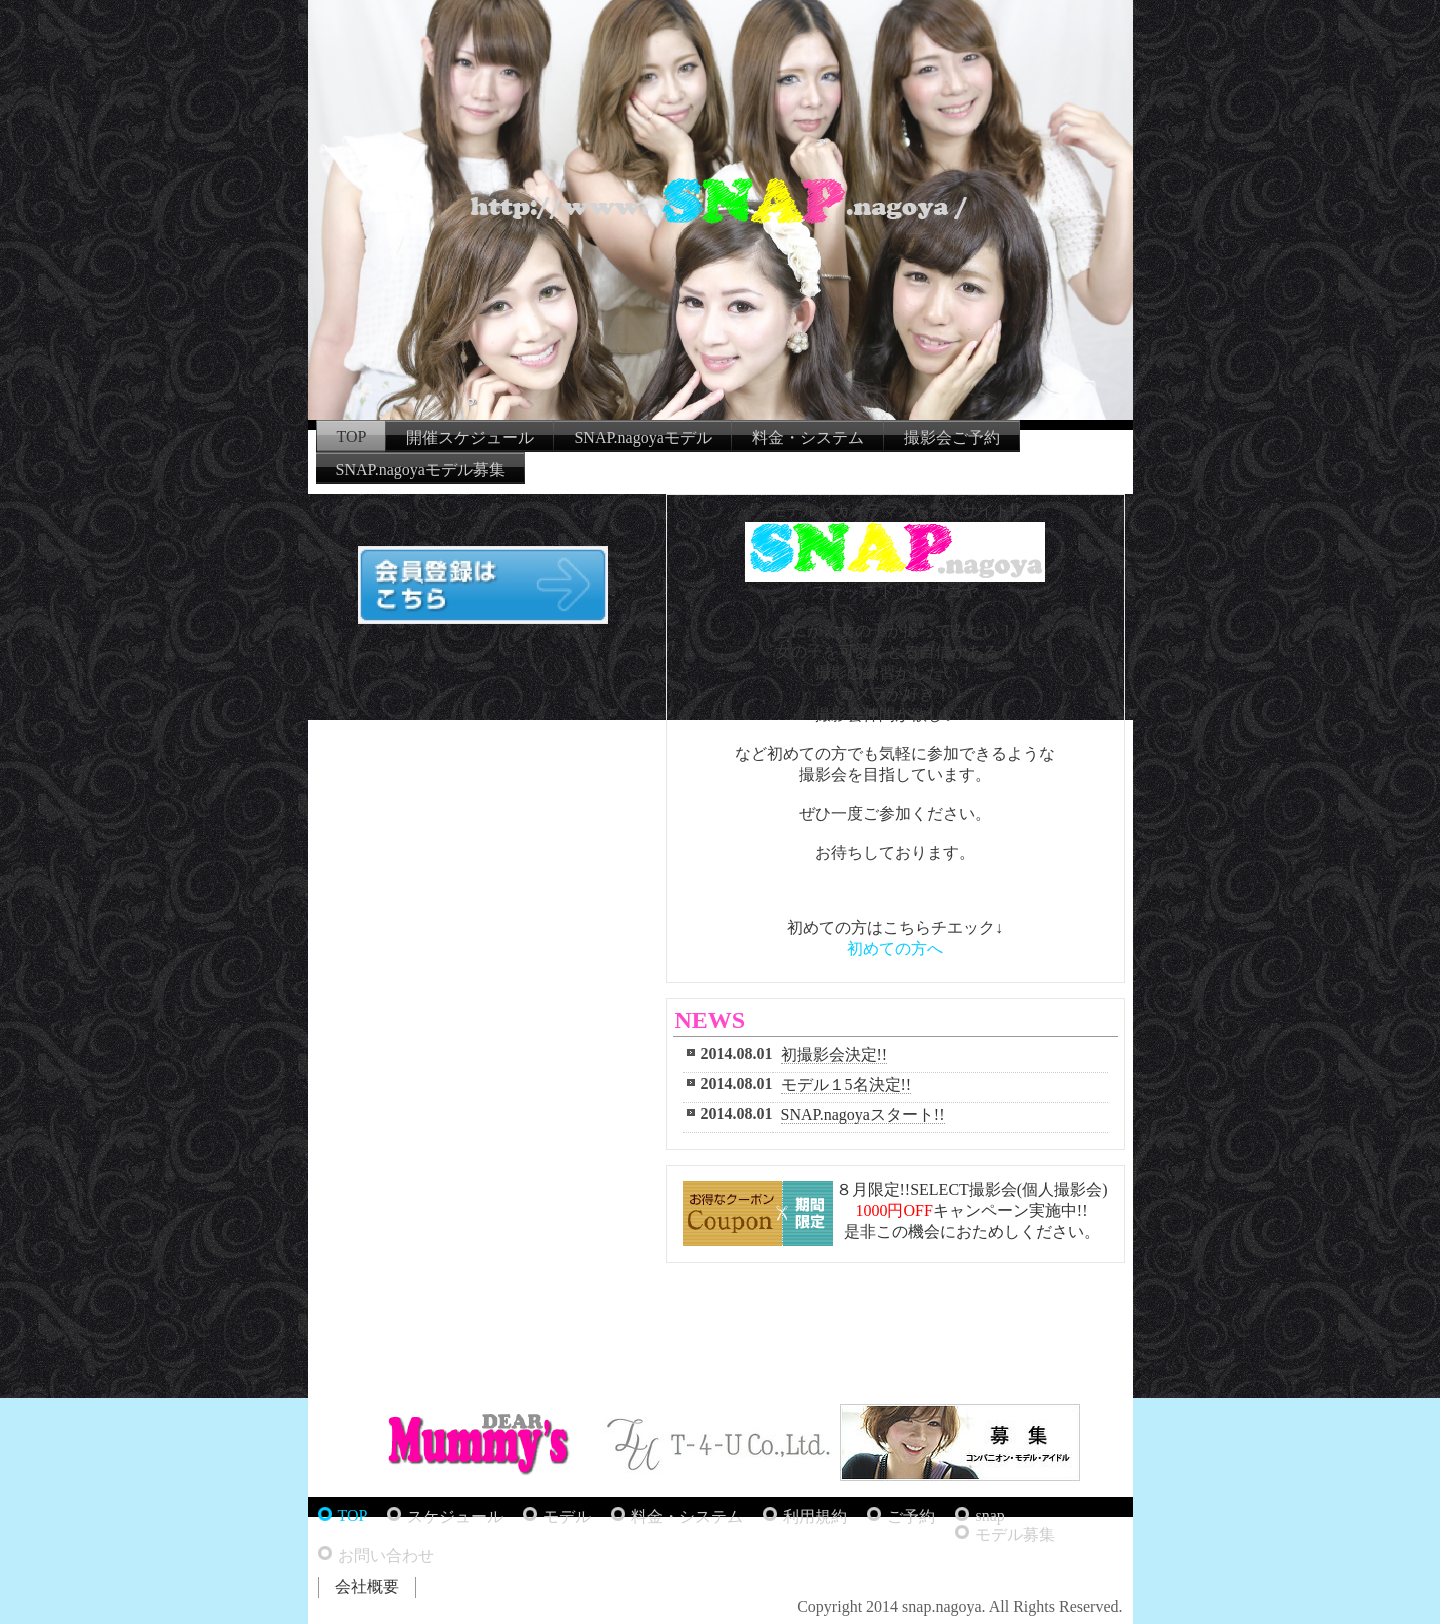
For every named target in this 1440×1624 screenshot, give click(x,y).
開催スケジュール (470, 437)
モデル (567, 1516)
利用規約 (815, 1516)
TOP (352, 436)
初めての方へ (895, 948)
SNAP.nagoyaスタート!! (863, 1114)
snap (989, 1515)
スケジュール (455, 1516)
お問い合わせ (386, 1555)
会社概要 (367, 1586)
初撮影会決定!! (834, 1054)
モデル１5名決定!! (846, 1084)
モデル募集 (1015, 1534)
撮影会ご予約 (952, 437)
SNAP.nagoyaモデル (642, 437)
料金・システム (808, 437)
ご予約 (911, 1516)
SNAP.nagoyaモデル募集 (420, 469)
